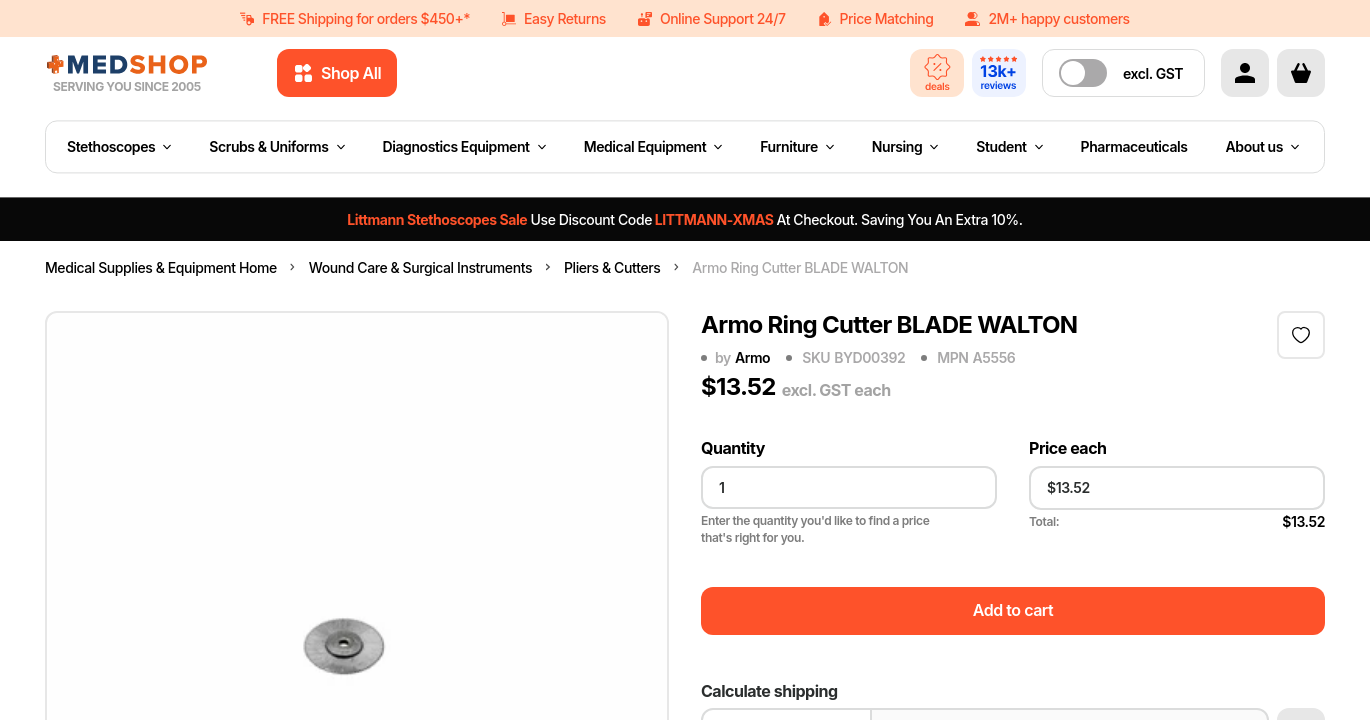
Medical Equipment (653, 146)
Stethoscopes (119, 146)
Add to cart (1013, 610)
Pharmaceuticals (1134, 146)
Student (1009, 146)
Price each (1068, 448)
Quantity (733, 448)
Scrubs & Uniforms (276, 146)
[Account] (1245, 73)
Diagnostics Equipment (464, 146)
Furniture (797, 146)
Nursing (905, 146)
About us (1262, 146)
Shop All (337, 73)
